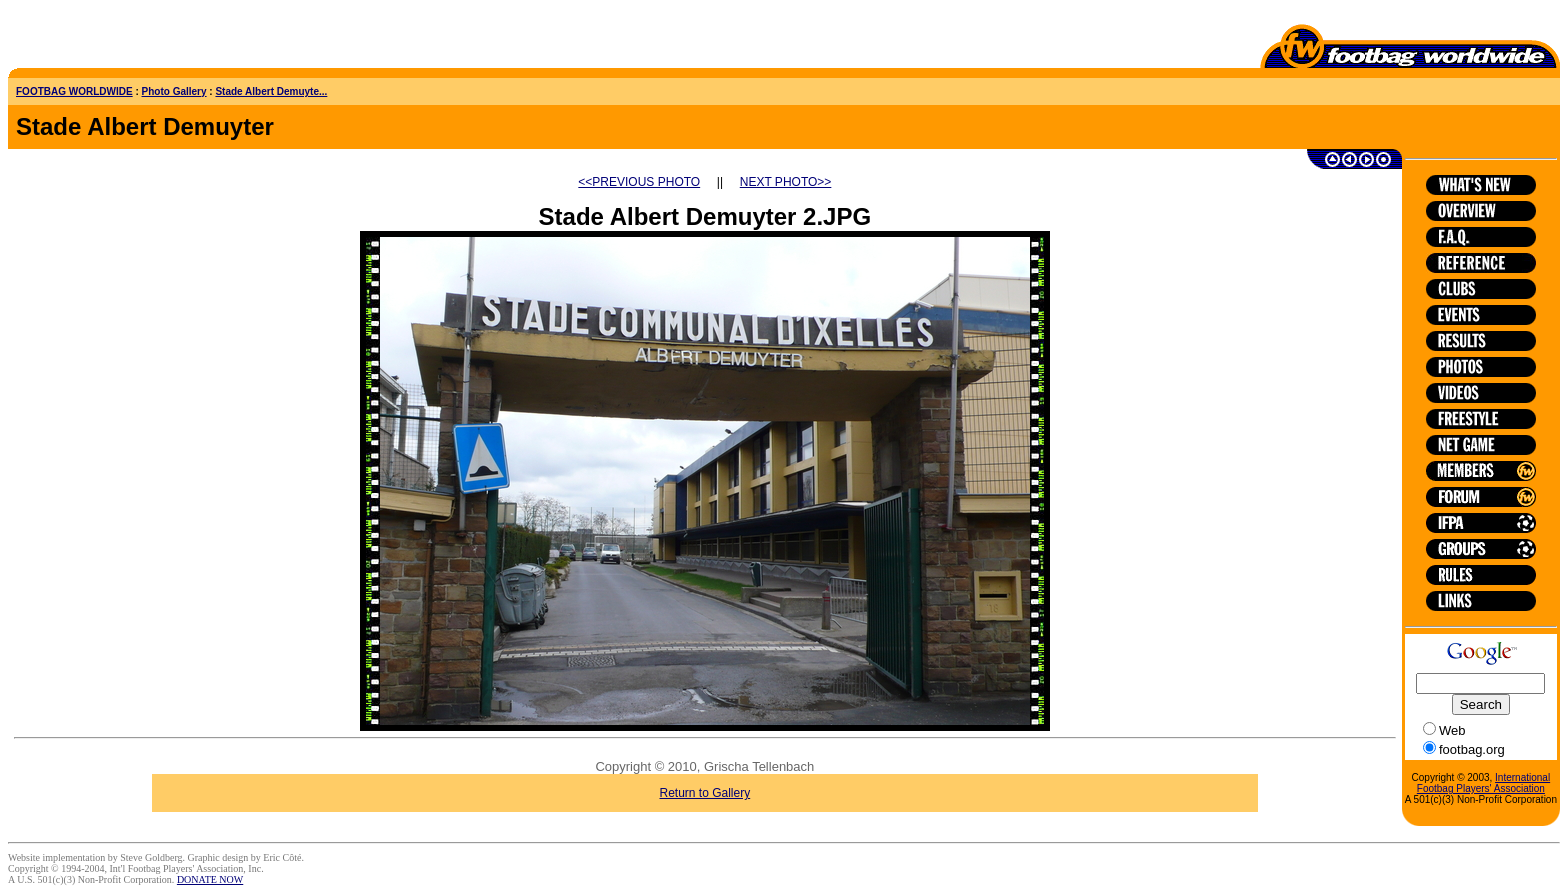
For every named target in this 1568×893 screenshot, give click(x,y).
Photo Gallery (174, 91)
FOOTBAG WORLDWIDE (74, 91)
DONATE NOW (210, 879)
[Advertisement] (125, 38)
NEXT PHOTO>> (786, 182)
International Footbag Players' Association (1483, 783)
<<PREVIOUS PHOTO (639, 182)
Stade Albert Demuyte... (271, 91)
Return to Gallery (705, 793)
